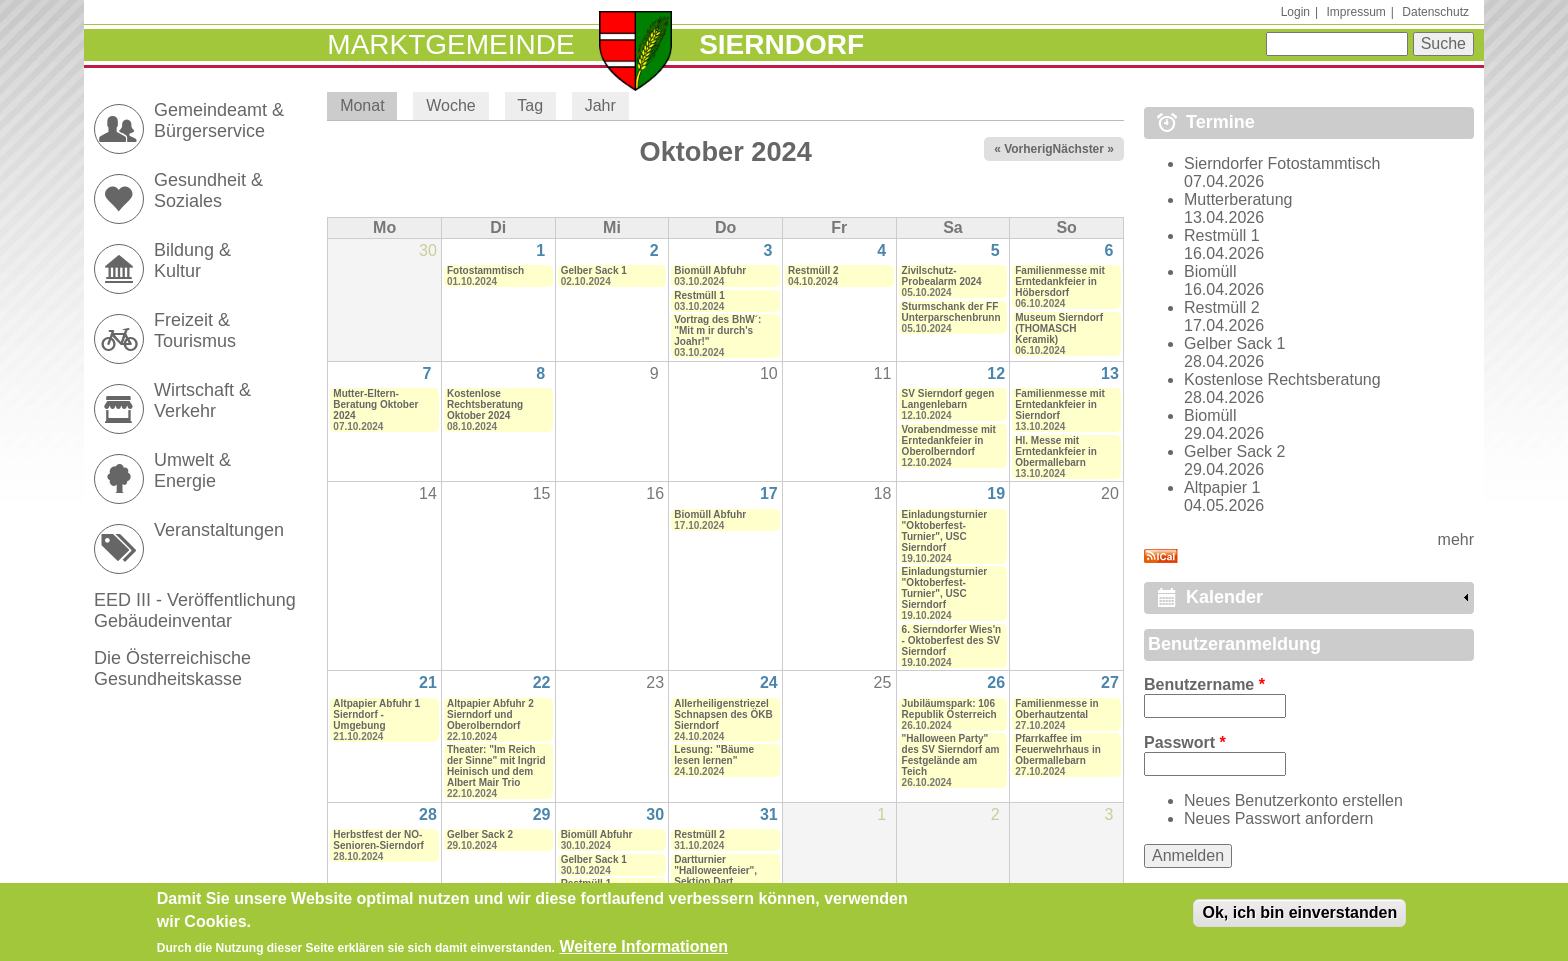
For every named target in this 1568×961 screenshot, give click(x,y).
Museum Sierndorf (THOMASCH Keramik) (1059, 328)
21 (428, 682)
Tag (530, 105)
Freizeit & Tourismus (195, 330)
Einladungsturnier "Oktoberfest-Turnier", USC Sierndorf (945, 531)
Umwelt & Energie (192, 470)
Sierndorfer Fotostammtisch (1282, 163)
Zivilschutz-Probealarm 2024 (942, 276)
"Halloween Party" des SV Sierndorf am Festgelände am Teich (951, 755)
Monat (368, 105)
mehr (1456, 539)
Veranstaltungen (219, 530)
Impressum (1355, 12)
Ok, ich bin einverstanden (1299, 918)
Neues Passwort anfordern (1278, 818)
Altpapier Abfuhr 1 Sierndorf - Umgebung (376, 714)
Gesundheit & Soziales (208, 190)
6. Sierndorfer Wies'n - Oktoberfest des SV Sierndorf (952, 640)
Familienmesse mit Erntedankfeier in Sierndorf (1059, 404)
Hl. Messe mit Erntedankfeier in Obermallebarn (1056, 451)
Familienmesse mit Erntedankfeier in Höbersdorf (1059, 281)
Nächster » (1083, 149)
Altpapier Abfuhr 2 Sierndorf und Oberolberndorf (490, 714)
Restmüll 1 (699, 295)
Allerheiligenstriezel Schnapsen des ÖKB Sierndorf (723, 714)
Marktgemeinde (450, 44)
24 (769, 682)
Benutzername (1204, 684)
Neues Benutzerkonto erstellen (1293, 800)
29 (542, 814)
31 (769, 814)
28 (428, 814)
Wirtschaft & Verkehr (202, 400)
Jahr (600, 105)
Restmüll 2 (813, 270)
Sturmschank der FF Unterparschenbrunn (951, 312)
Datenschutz (1435, 12)
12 (996, 373)
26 (996, 682)
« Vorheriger (1029, 149)
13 (1110, 373)
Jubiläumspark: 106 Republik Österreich (949, 709)
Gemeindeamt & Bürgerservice (219, 120)
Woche (451, 105)
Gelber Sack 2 (480, 834)
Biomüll (1210, 271)
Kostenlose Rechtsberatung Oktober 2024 (485, 404)
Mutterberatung (1238, 199)
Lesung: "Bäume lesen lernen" (714, 755)
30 (655, 814)
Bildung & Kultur (192, 260)
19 (996, 493)
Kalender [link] (1224, 597)
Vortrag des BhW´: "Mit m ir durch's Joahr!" (717, 330)
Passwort (1185, 742)
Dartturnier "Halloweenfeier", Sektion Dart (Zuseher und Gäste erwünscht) (721, 881)
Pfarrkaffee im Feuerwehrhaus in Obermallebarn (1058, 749)
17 (769, 493)
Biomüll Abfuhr (710, 270)
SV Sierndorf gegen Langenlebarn (948, 399)
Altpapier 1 (1222, 487)
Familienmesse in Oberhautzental (1056, 709)
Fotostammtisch (485, 270)
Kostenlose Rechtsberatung (1282, 379)
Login (1295, 12)
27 (1110, 682)
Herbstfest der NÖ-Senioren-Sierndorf (378, 840)
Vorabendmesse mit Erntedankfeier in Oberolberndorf (949, 440)
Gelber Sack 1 (594, 270)
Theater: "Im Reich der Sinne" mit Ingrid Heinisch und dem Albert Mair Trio (496, 766)
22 (542, 682)
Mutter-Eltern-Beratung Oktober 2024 (375, 404)
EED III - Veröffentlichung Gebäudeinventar (195, 610)
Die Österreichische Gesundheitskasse (172, 668)
